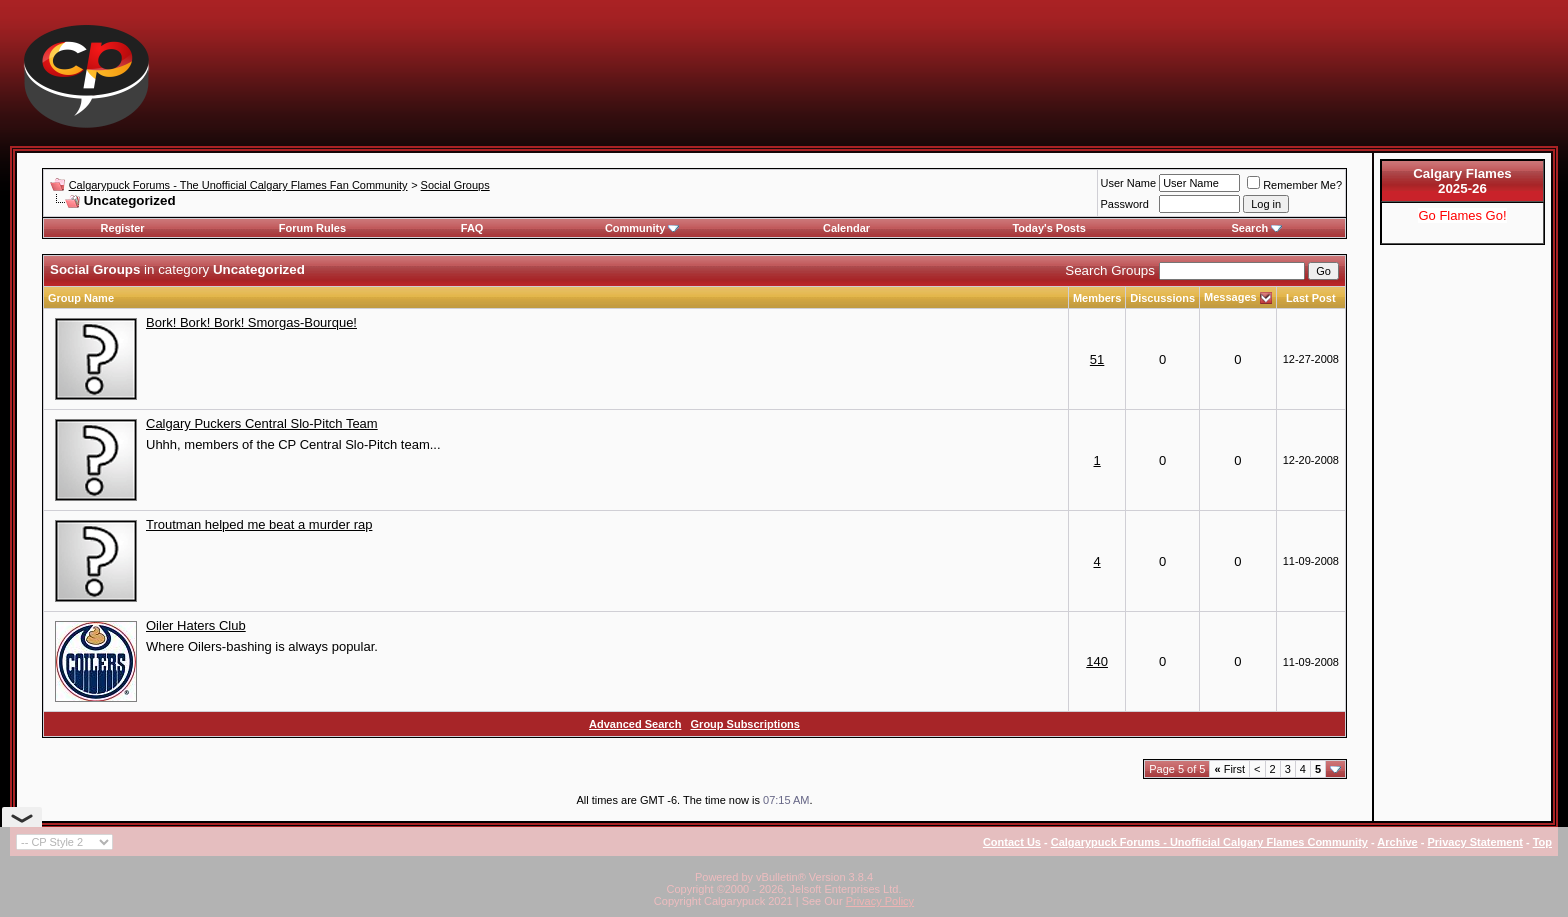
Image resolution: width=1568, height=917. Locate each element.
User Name (1129, 183)
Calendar (846, 228)
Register (123, 228)
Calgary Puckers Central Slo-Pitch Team (262, 423)
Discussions (1162, 298)
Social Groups (455, 185)
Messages (1230, 297)
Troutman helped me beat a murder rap (259, 524)
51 (1097, 359)
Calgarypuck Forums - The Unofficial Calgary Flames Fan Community (238, 185)
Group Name (81, 298)
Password (1125, 204)
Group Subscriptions (745, 724)
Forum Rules (312, 228)
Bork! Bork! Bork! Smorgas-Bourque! (251, 322)
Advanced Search (635, 724)
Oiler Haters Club (196, 625)
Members (1097, 298)
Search (1257, 228)
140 (1097, 661)
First (1229, 769)
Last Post (1311, 298)
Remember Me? (1294, 185)
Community (642, 228)
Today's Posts (1048, 228)
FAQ (472, 228)
